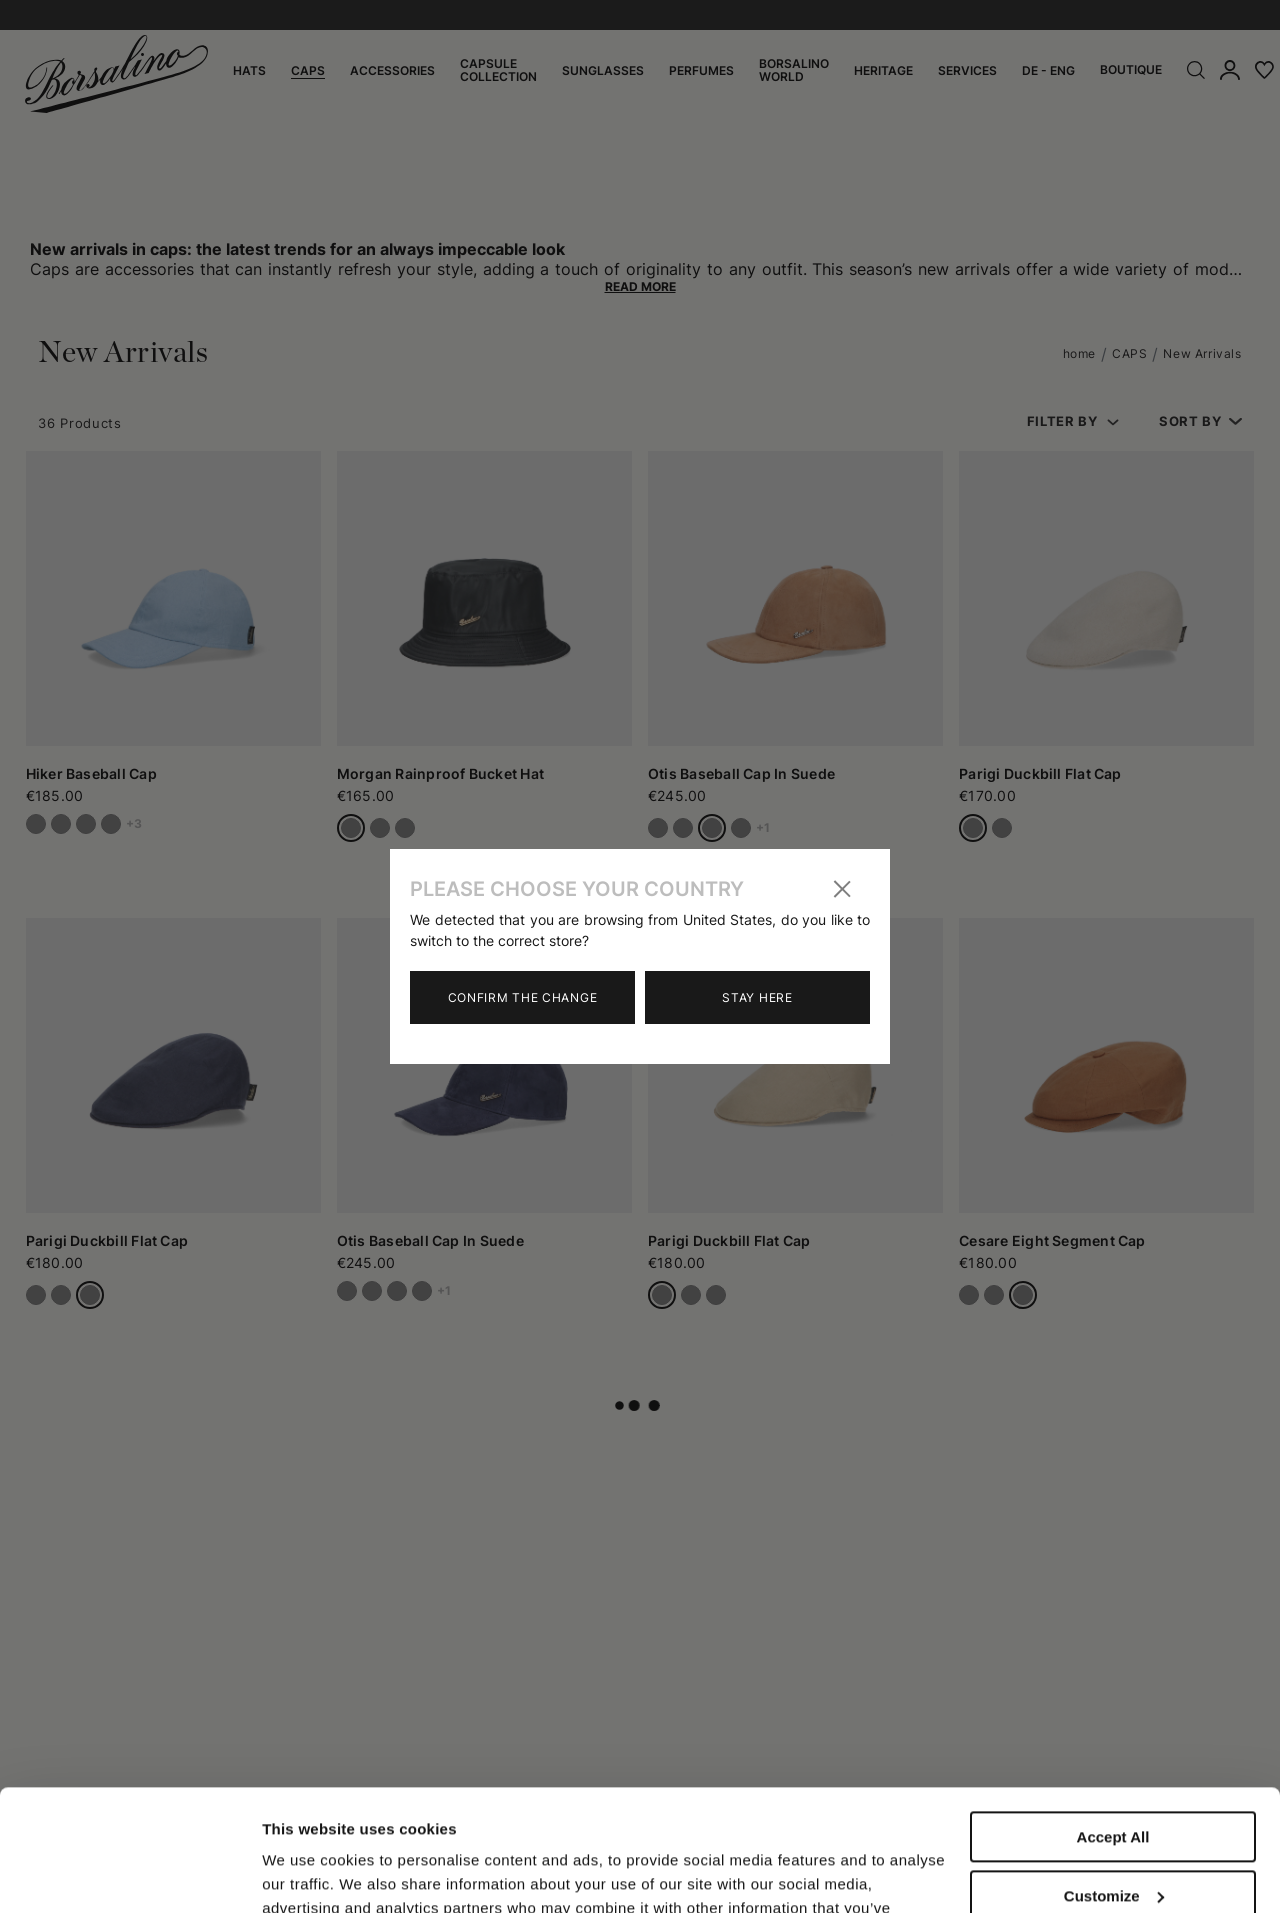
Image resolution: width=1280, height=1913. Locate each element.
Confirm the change (523, 997)
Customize (1114, 1781)
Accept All (1113, 1723)
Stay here (757, 997)
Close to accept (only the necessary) (1113, 1849)
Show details (308, 1873)
